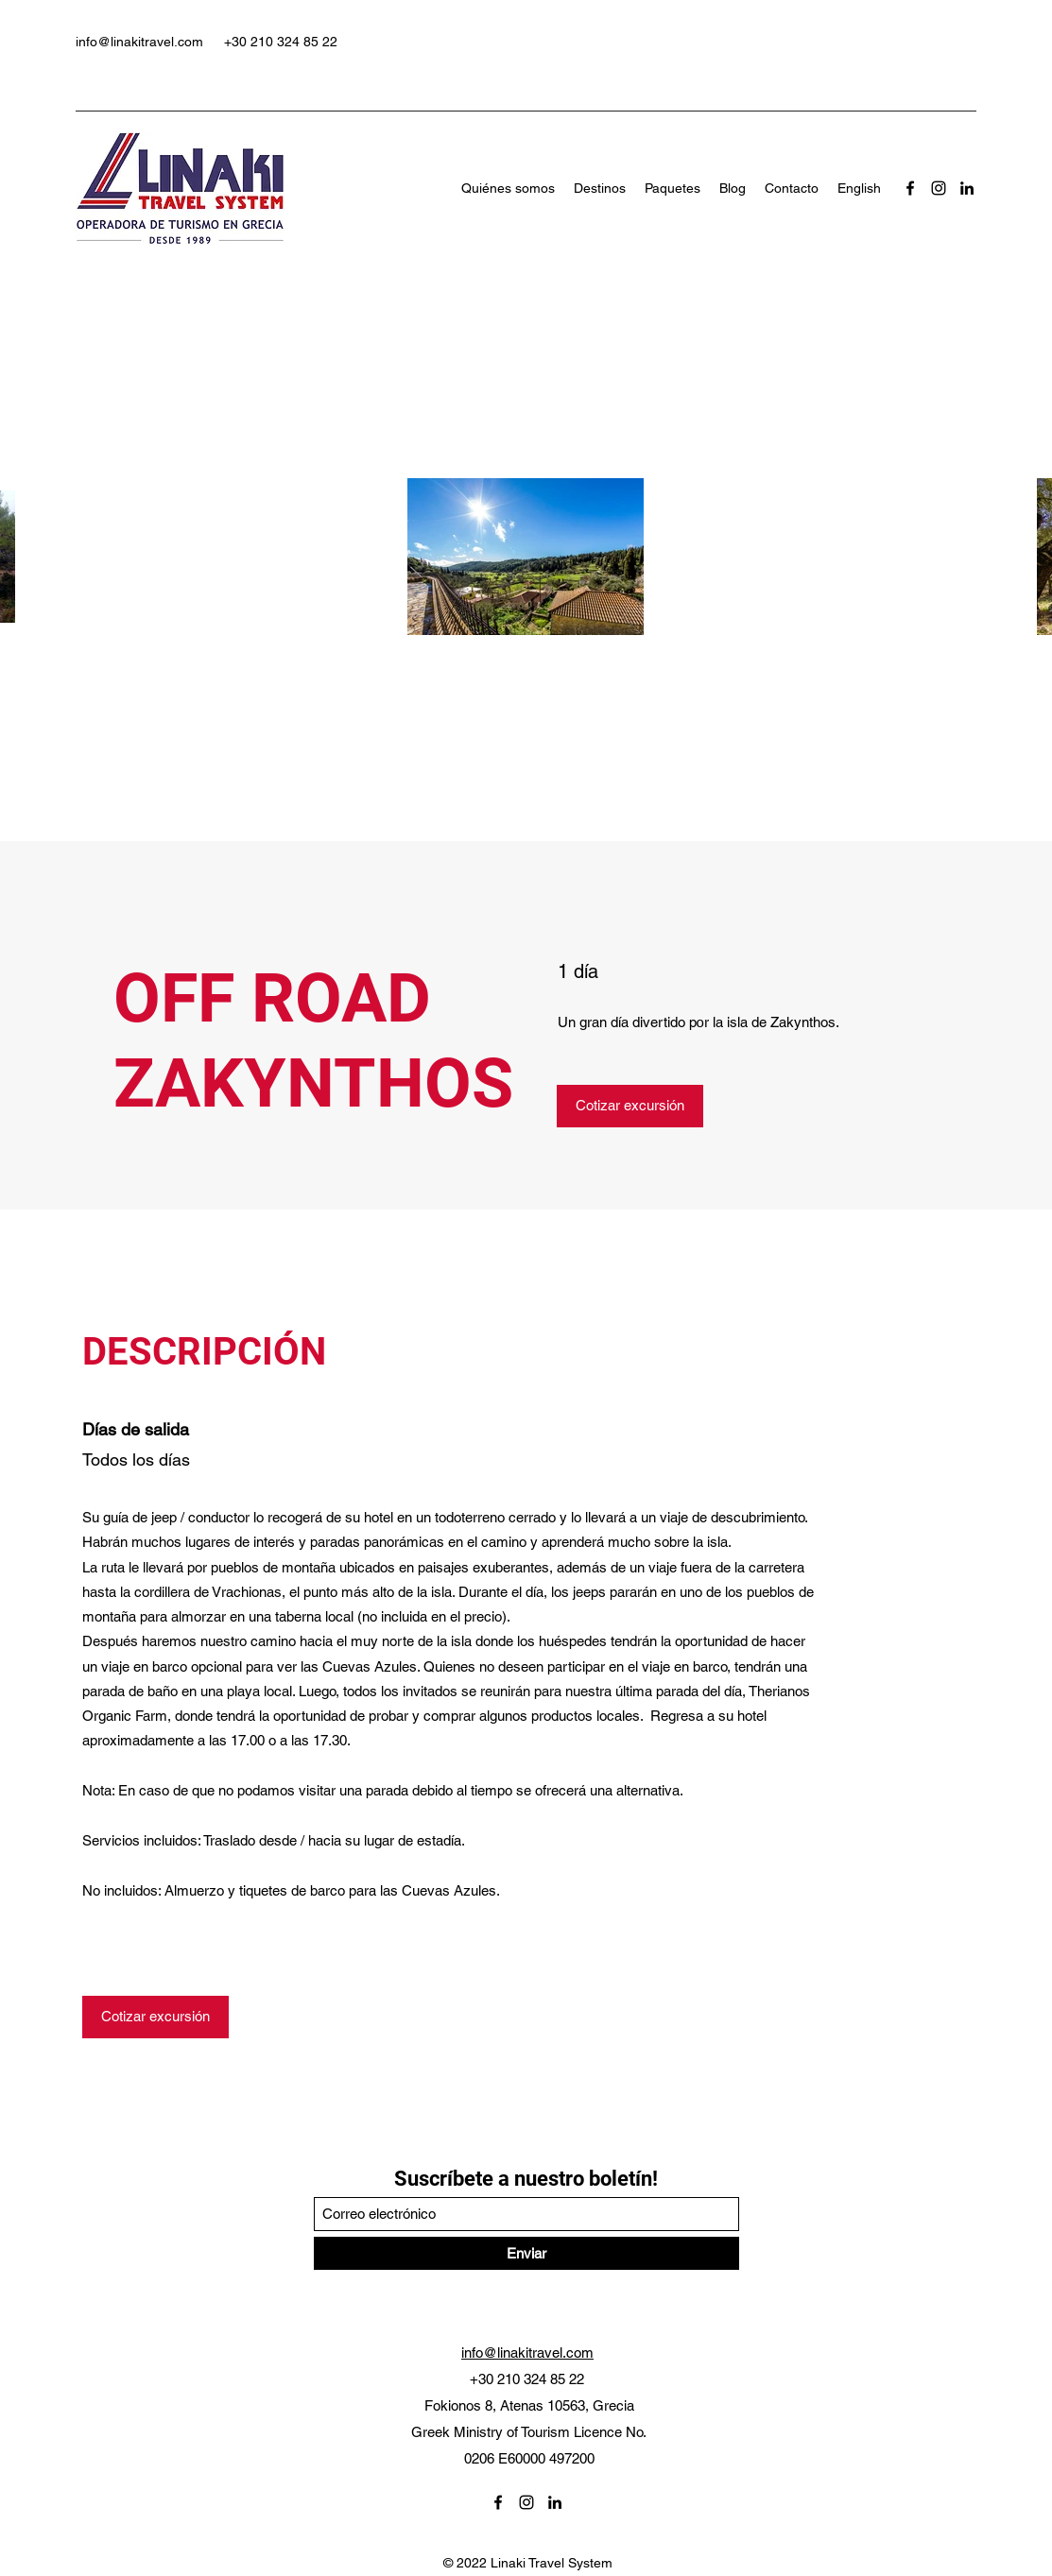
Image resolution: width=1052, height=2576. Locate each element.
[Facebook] (910, 188)
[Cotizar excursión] (630, 1106)
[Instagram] (938, 188)
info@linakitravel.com (139, 41)
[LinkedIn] (966, 188)
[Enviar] (526, 2253)
